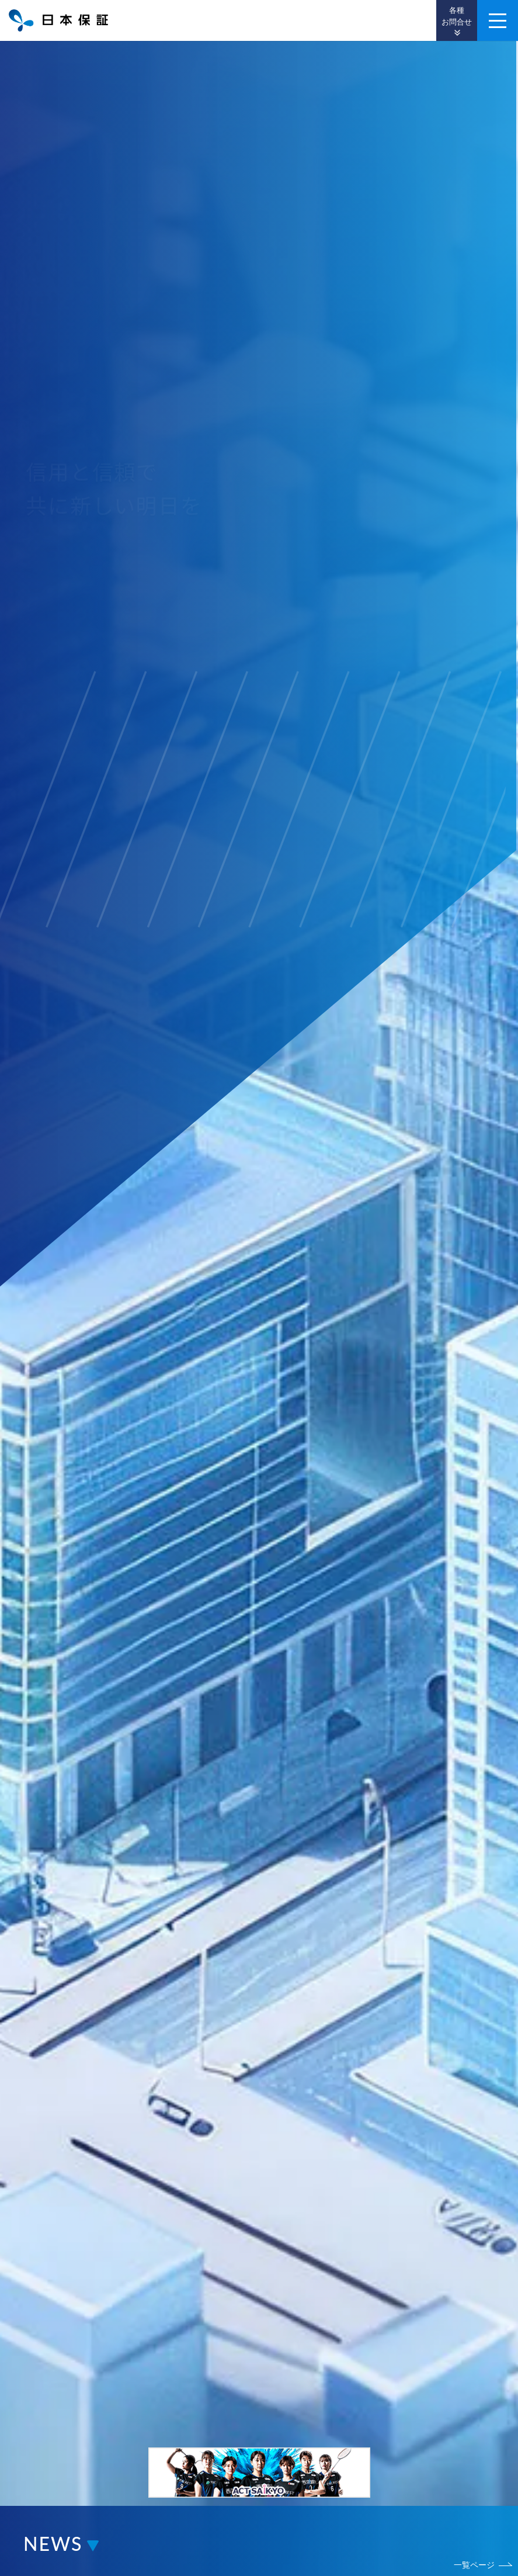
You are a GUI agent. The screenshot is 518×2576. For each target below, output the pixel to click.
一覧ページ (474, 2565)
